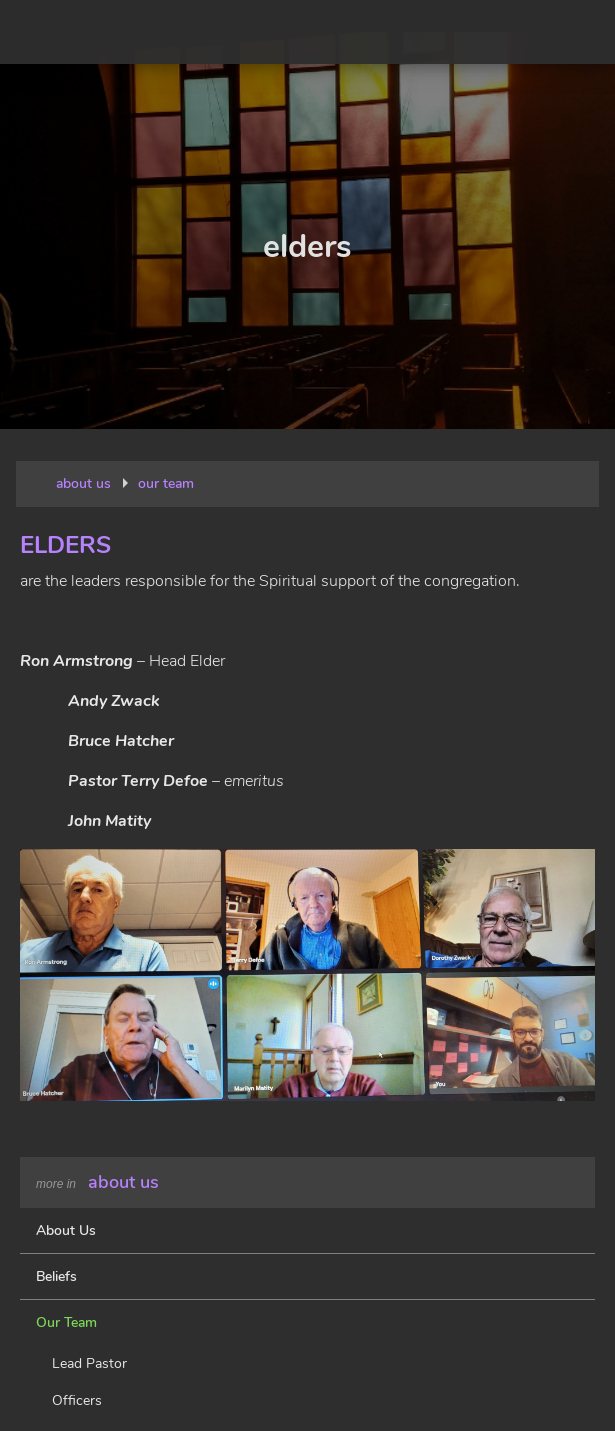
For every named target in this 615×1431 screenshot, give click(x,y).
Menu (583, 32)
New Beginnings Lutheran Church (112, 32)
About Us (123, 1182)
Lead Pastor (89, 1363)
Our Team (66, 1322)
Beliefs (56, 1276)
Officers (77, 1400)
